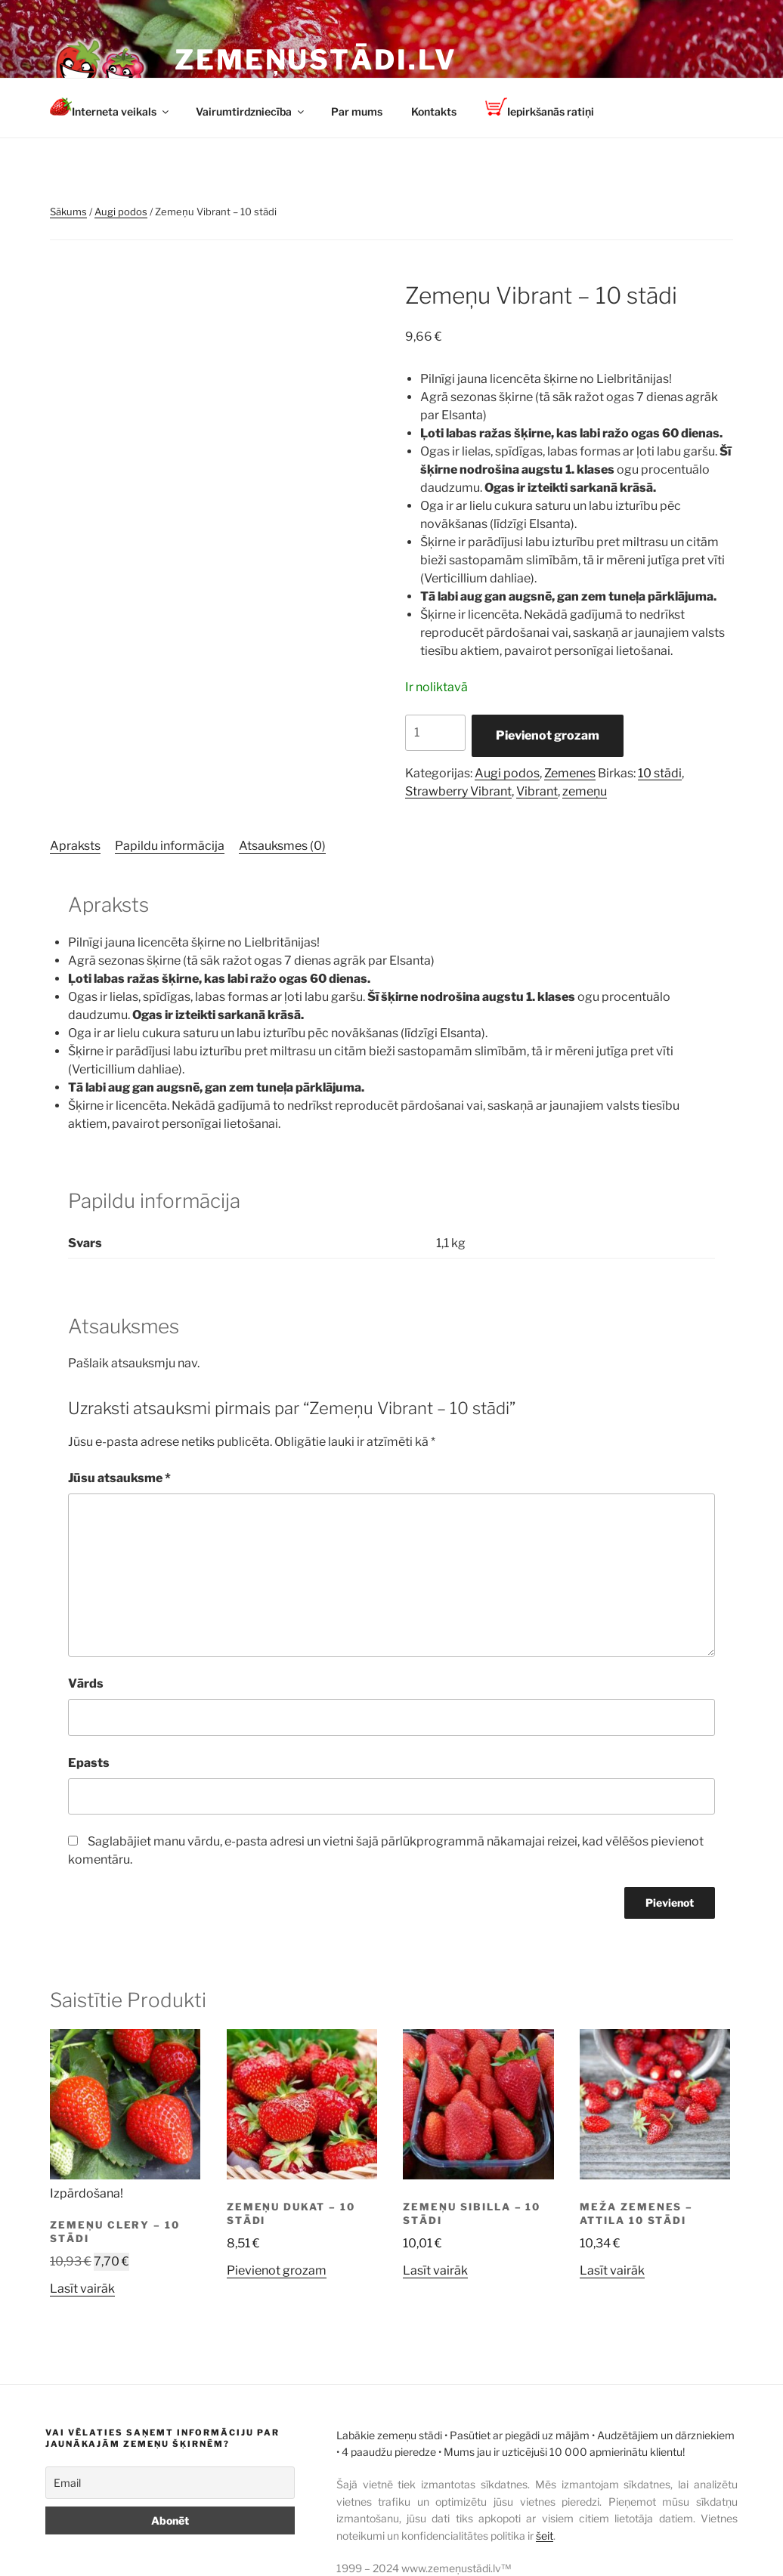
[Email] (170, 2482)
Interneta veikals (110, 107)
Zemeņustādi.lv (316, 59)
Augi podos (120, 211)
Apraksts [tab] (75, 846)
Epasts (89, 1763)
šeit (544, 2535)
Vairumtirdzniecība (251, 111)
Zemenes (570, 773)
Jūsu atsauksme (119, 1478)
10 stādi (660, 773)
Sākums (68, 211)
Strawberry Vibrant (458, 791)
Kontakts (433, 111)
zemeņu (584, 791)
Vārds (86, 1683)
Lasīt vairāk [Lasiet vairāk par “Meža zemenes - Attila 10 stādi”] (612, 2270)
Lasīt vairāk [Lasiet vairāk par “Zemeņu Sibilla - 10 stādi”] (435, 2270)
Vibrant (537, 791)
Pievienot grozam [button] (277, 2270)
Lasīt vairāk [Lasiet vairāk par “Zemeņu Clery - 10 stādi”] (82, 2288)
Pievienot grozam (547, 735)
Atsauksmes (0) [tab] (282, 846)
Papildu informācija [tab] (169, 846)
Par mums (356, 111)
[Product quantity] (435, 733)
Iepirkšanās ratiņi (539, 107)
